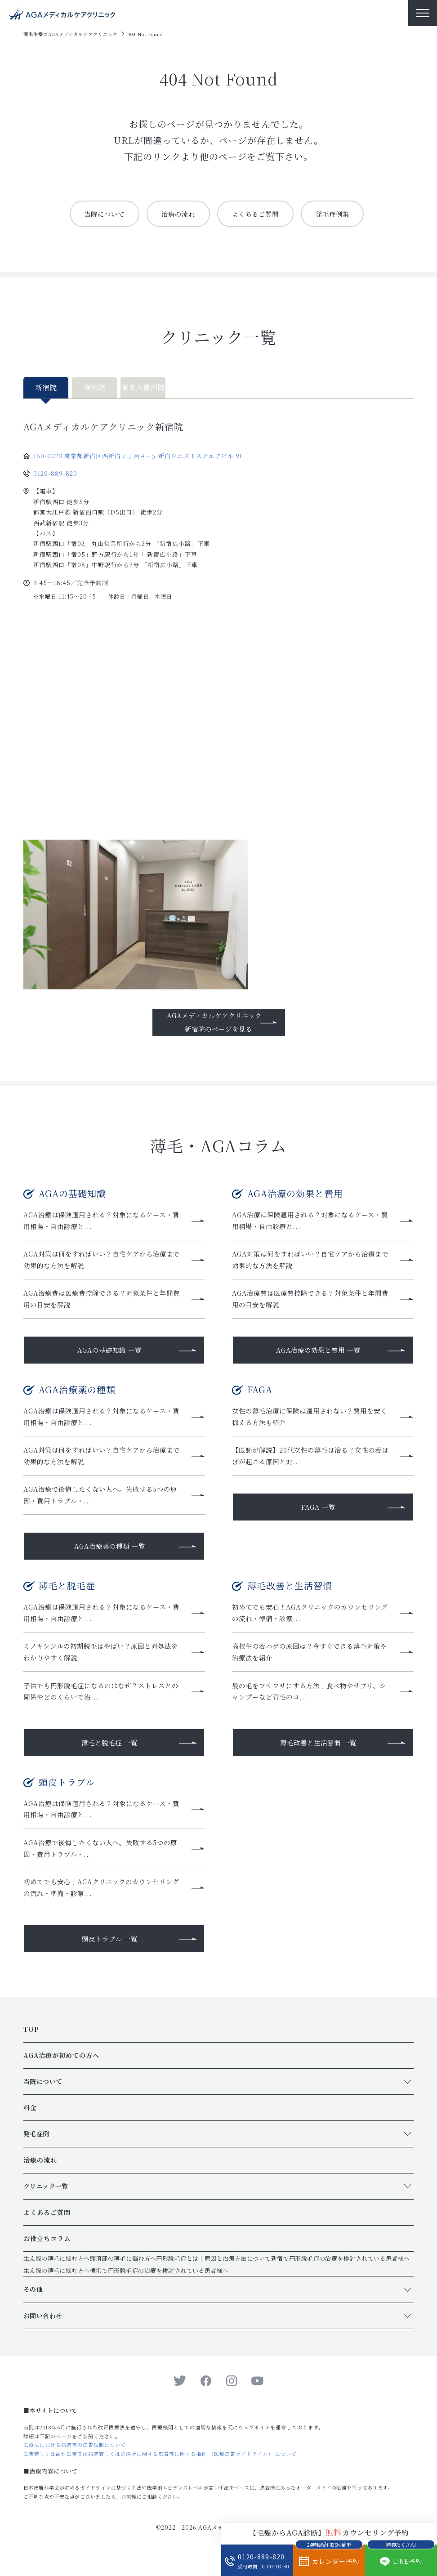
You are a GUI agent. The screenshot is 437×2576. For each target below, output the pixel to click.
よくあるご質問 (257, 214)
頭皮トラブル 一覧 (109, 1950)
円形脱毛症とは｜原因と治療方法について (214, 2270)
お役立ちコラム (47, 2250)
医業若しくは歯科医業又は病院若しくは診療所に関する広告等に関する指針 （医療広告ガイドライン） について (160, 2465)
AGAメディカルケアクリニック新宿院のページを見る (214, 1022)
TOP (31, 2040)
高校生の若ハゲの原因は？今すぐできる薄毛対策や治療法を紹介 (311, 1659)
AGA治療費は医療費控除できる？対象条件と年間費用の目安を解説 (103, 1301)
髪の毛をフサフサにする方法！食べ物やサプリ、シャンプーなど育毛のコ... (310, 1699)
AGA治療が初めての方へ (61, 2066)
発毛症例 (36, 2145)
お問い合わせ (42, 2327)
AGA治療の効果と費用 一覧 (318, 1353)
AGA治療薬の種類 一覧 (109, 1552)
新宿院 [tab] (46, 388)
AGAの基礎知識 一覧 (109, 1353)
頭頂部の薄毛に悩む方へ (123, 2270)
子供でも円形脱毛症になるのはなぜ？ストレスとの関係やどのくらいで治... (102, 1699)
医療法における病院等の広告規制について (74, 2456)
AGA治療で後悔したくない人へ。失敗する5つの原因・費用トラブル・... (102, 1501)
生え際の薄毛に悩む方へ (56, 2270)
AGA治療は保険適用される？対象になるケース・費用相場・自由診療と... (103, 1221)
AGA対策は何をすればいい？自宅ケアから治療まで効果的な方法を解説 (103, 1261)
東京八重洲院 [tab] (143, 388)
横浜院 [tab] (94, 388)
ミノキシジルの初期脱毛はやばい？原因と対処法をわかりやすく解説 (102, 1659)
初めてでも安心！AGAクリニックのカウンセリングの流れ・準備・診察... (312, 1619)
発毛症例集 (338, 214)
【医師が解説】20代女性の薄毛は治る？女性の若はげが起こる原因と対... (312, 1460)
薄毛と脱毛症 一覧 (109, 1751)
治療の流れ (176, 214)
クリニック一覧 (45, 2197)
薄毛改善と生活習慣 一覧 (318, 1751)
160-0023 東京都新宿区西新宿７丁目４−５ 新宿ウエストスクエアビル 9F (138, 456)
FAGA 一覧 (318, 1512)
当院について (98, 214)
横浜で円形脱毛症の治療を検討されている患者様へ (159, 2282)
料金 (30, 2119)
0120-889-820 (55, 474)
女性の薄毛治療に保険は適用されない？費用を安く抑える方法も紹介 (311, 1420)
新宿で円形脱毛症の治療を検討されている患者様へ (340, 2270)
